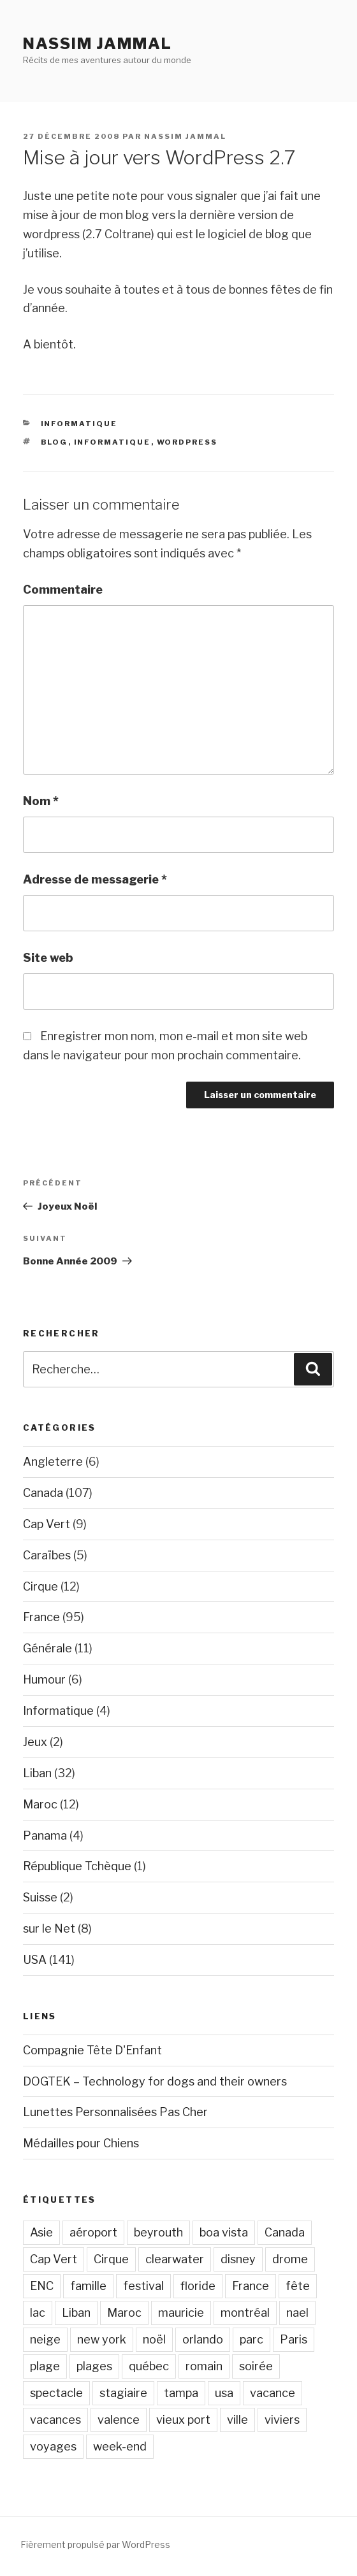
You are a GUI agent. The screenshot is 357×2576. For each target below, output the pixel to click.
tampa (181, 2393)
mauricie (181, 2312)
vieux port (183, 2419)
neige (45, 2339)
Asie (41, 2232)
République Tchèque (77, 1866)
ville (237, 2419)
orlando (202, 2339)
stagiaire (123, 2393)
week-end (120, 2446)
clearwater (174, 2259)
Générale (47, 1648)
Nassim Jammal (97, 43)
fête (298, 2286)
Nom (41, 801)
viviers (282, 2419)
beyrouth (158, 2232)
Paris (293, 2339)
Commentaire (63, 589)
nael (297, 2312)
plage (45, 2366)
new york (101, 2339)
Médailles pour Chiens (81, 2143)
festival (143, 2286)
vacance (272, 2393)
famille (88, 2286)
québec (149, 2366)
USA (35, 1959)
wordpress (187, 442)
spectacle (56, 2393)
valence (119, 2419)
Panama (45, 1835)
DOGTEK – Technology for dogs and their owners (155, 2081)
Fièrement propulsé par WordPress (95, 2544)
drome (290, 2259)
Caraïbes (47, 1555)
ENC (42, 2286)
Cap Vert (46, 1524)
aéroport (93, 2232)
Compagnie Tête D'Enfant (92, 2050)
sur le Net (49, 1928)
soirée (256, 2366)
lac (37, 2312)
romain (204, 2366)
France (41, 1617)
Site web (48, 957)
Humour (44, 1679)
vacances (55, 2419)
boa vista (224, 2232)
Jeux (35, 1742)
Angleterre (53, 1461)
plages (94, 2366)
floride (197, 2286)
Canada (43, 1492)
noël (154, 2339)
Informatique (79, 423)
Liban (37, 1773)
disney (238, 2259)
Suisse (40, 1897)
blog (54, 442)
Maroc (40, 1804)
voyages (53, 2446)
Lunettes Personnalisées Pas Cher (115, 2112)
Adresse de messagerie (95, 879)
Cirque (40, 1586)
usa (224, 2393)
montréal (245, 2312)
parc (251, 2339)
